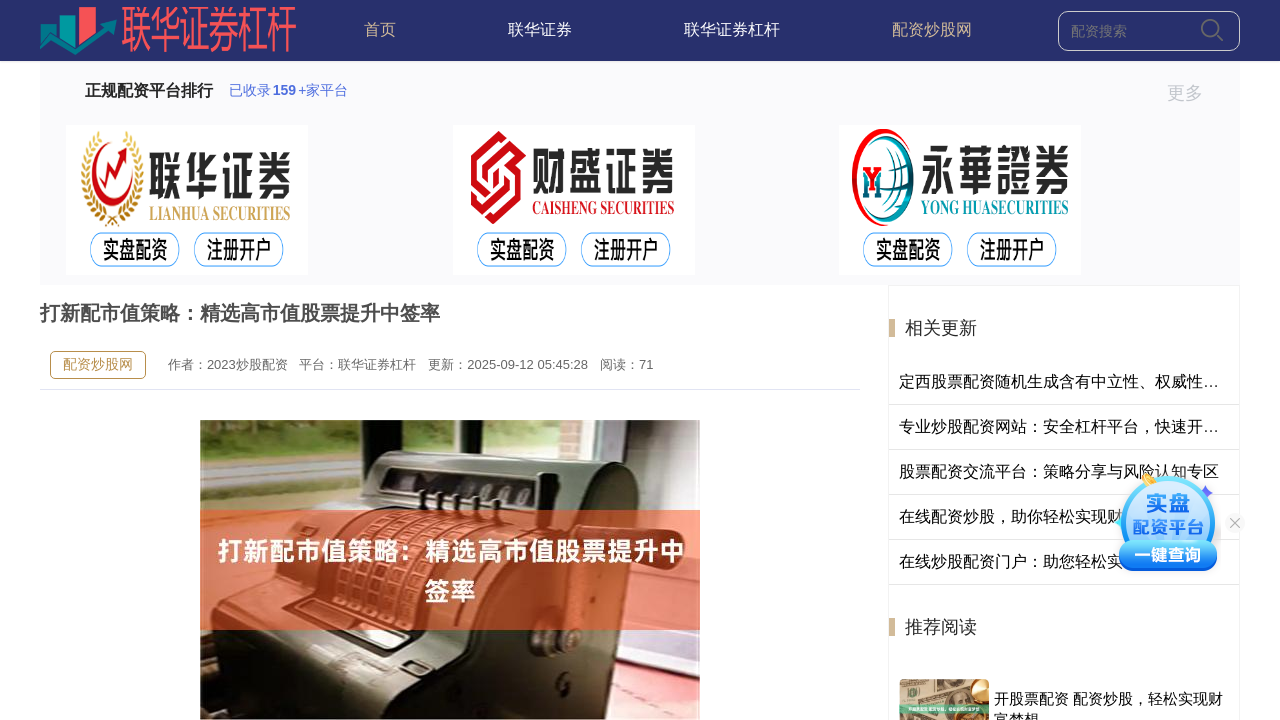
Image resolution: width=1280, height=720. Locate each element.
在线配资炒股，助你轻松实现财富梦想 (1035, 516)
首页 (380, 29)
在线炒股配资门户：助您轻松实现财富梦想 (1051, 561)
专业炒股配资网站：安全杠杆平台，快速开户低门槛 (1083, 426)
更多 (1193, 93)
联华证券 (540, 29)
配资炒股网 (932, 29)
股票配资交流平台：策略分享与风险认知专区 (1059, 471)
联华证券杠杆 (732, 29)
